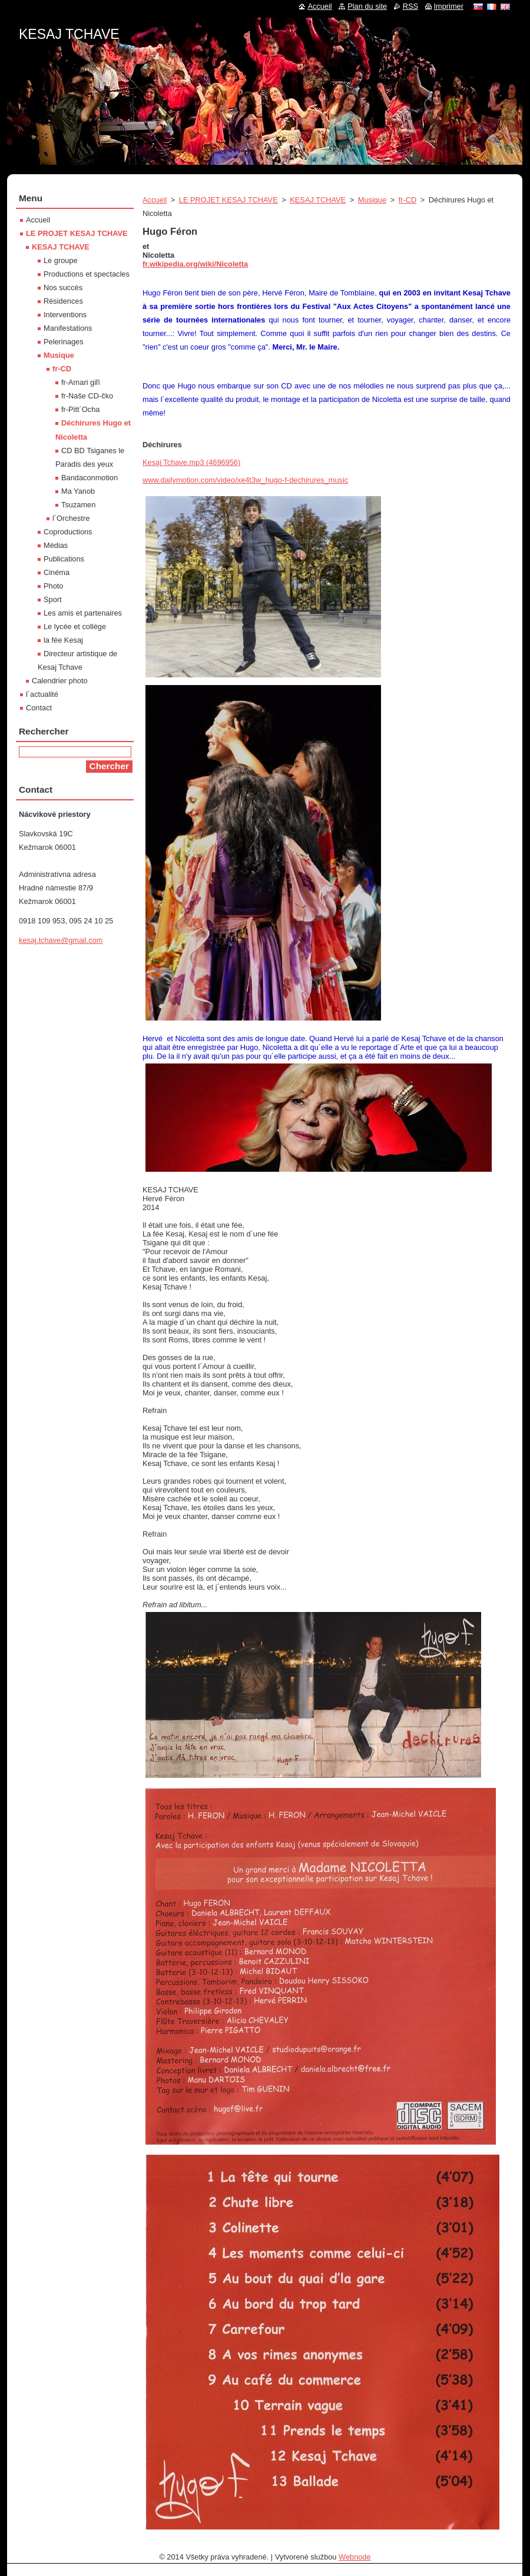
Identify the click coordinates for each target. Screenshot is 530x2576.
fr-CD (408, 199)
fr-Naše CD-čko (87, 395)
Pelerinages (64, 341)
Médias (56, 545)
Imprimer (448, 6)
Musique (372, 199)
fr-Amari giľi (80, 382)
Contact (39, 707)
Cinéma (56, 572)
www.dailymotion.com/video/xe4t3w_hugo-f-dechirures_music (245, 480)
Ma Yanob (78, 491)
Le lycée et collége (75, 626)
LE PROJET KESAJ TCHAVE (228, 199)
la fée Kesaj (63, 640)
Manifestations (68, 328)
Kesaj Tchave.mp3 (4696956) (191, 462)
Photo (53, 585)
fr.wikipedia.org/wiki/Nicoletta (195, 264)
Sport (53, 599)
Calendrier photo (60, 680)
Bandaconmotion (89, 477)
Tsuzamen (78, 504)
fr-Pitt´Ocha (80, 409)
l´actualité (42, 694)
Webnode (355, 2556)
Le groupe (61, 260)
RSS (410, 6)
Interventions (65, 314)
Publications (64, 558)
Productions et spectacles (87, 274)
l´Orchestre (71, 518)
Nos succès (63, 287)
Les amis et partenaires (83, 613)
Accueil (155, 199)
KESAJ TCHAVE (318, 199)
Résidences (63, 301)
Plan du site (367, 6)
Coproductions (68, 531)
